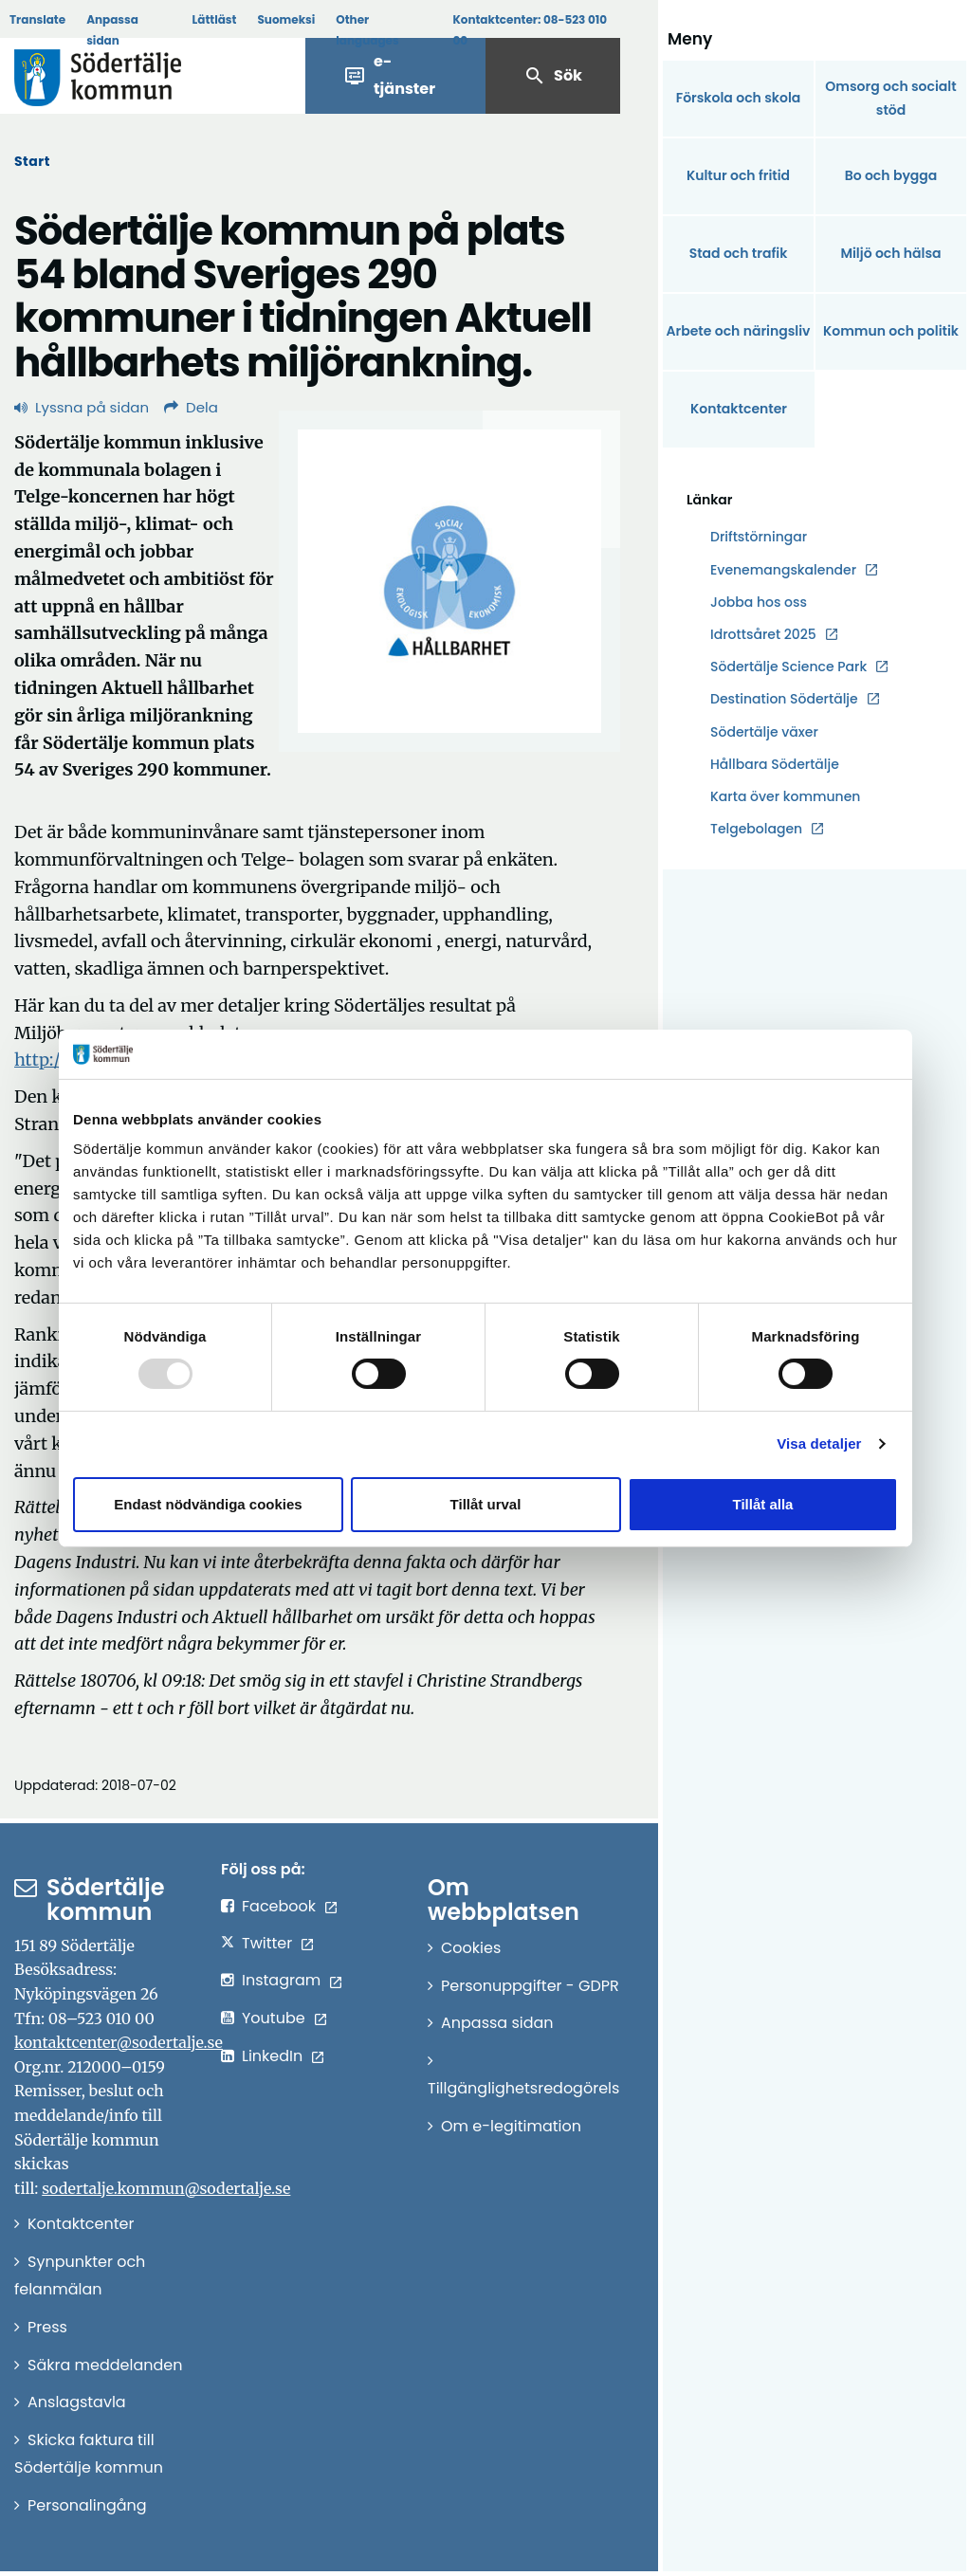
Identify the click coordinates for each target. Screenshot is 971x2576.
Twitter (267, 1943)
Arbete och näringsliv (739, 330)
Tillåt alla (763, 1504)
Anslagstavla (76, 2402)
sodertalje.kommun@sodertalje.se (166, 2188)
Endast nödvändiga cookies (208, 1504)
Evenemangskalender (783, 569)
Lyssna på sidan (81, 407)
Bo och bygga (891, 175)
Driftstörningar (758, 536)
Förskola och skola (738, 97)
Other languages (367, 29)
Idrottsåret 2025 (763, 634)
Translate (37, 19)
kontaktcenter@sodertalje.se (118, 2042)
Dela (191, 407)
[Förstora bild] (449, 581)
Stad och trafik (738, 253)
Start (32, 161)
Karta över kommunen (785, 796)
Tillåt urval (486, 1504)
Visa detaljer (819, 1443)
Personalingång (87, 2505)
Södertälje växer (764, 731)
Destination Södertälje (784, 699)
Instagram (281, 1980)
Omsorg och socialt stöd (890, 98)
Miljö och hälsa (890, 253)
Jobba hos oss (758, 602)
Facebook (279, 1906)
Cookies (471, 1948)
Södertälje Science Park (788, 667)
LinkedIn (272, 2056)
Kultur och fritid (738, 175)
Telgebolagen (756, 829)
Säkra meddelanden (104, 2365)
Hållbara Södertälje (774, 764)
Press (47, 2327)
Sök (552, 75)
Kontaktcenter (738, 408)
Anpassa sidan (112, 29)
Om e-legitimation (511, 2126)
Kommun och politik (891, 330)
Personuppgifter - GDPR (530, 1986)
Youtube (273, 2018)
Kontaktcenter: (529, 29)
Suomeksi (286, 19)
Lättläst (214, 19)
